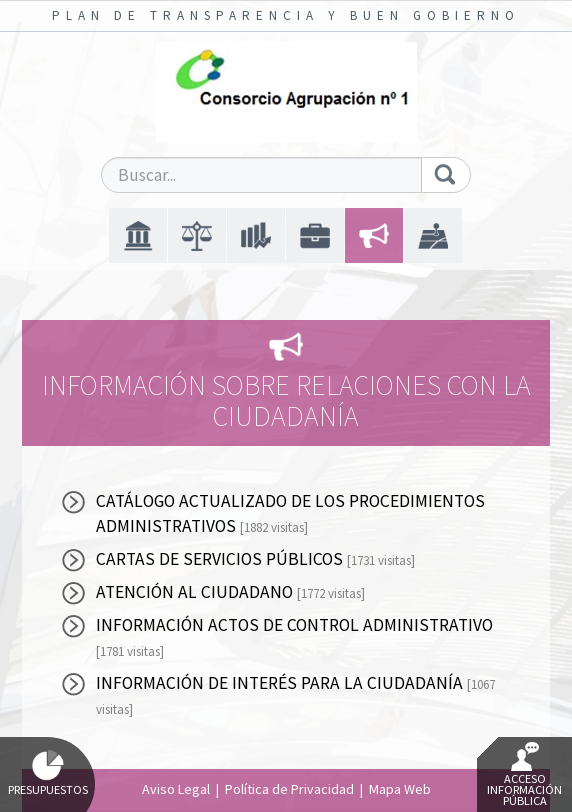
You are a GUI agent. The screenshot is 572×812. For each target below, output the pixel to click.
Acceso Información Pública (524, 775)
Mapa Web (400, 789)
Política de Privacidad (289, 789)
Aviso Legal (176, 789)
